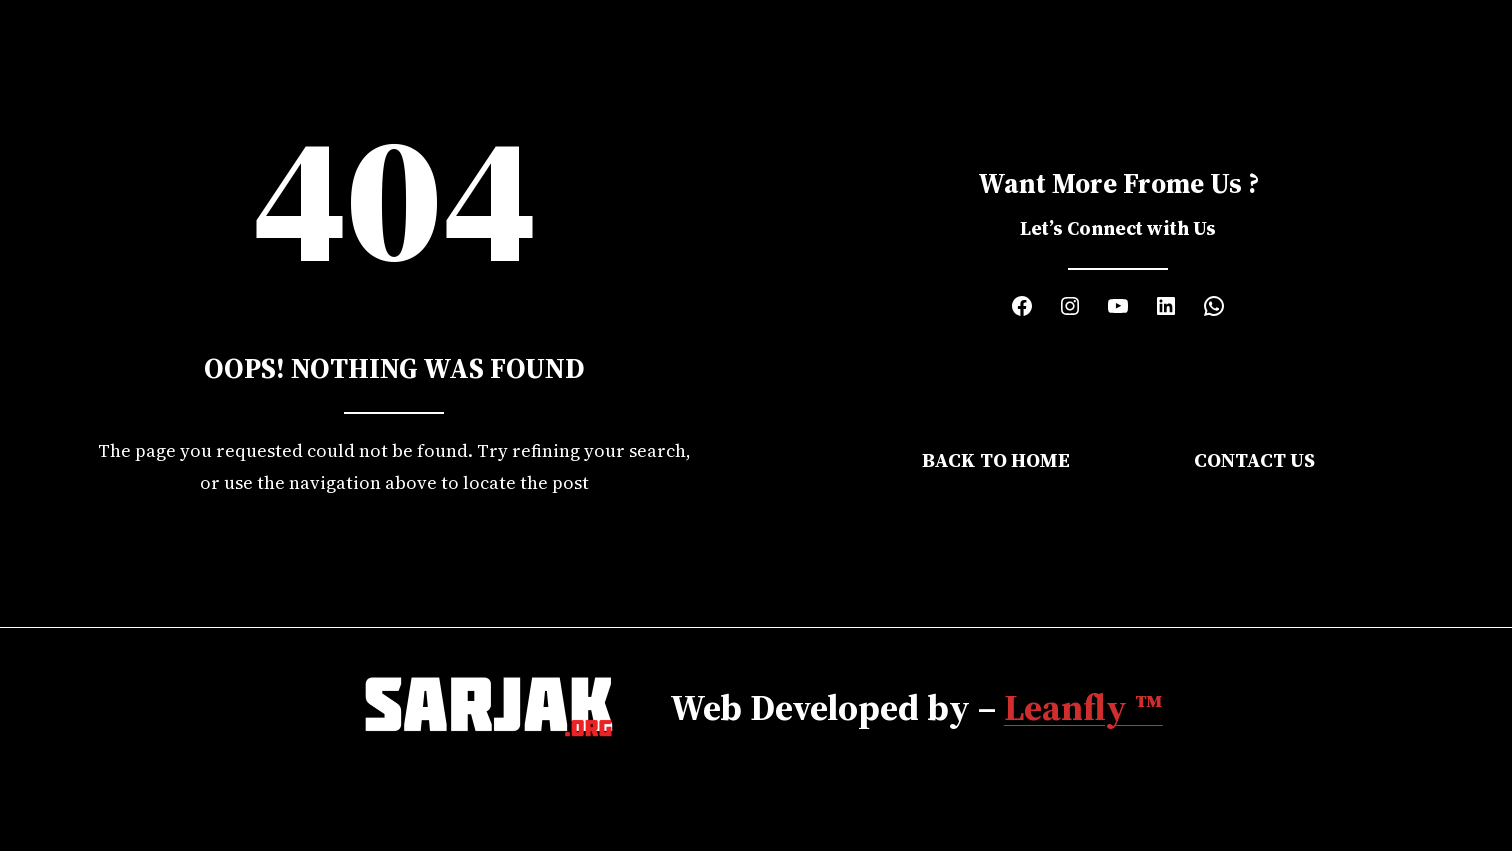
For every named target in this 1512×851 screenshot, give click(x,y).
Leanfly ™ (1083, 707)
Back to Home (996, 460)
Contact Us (1254, 460)
